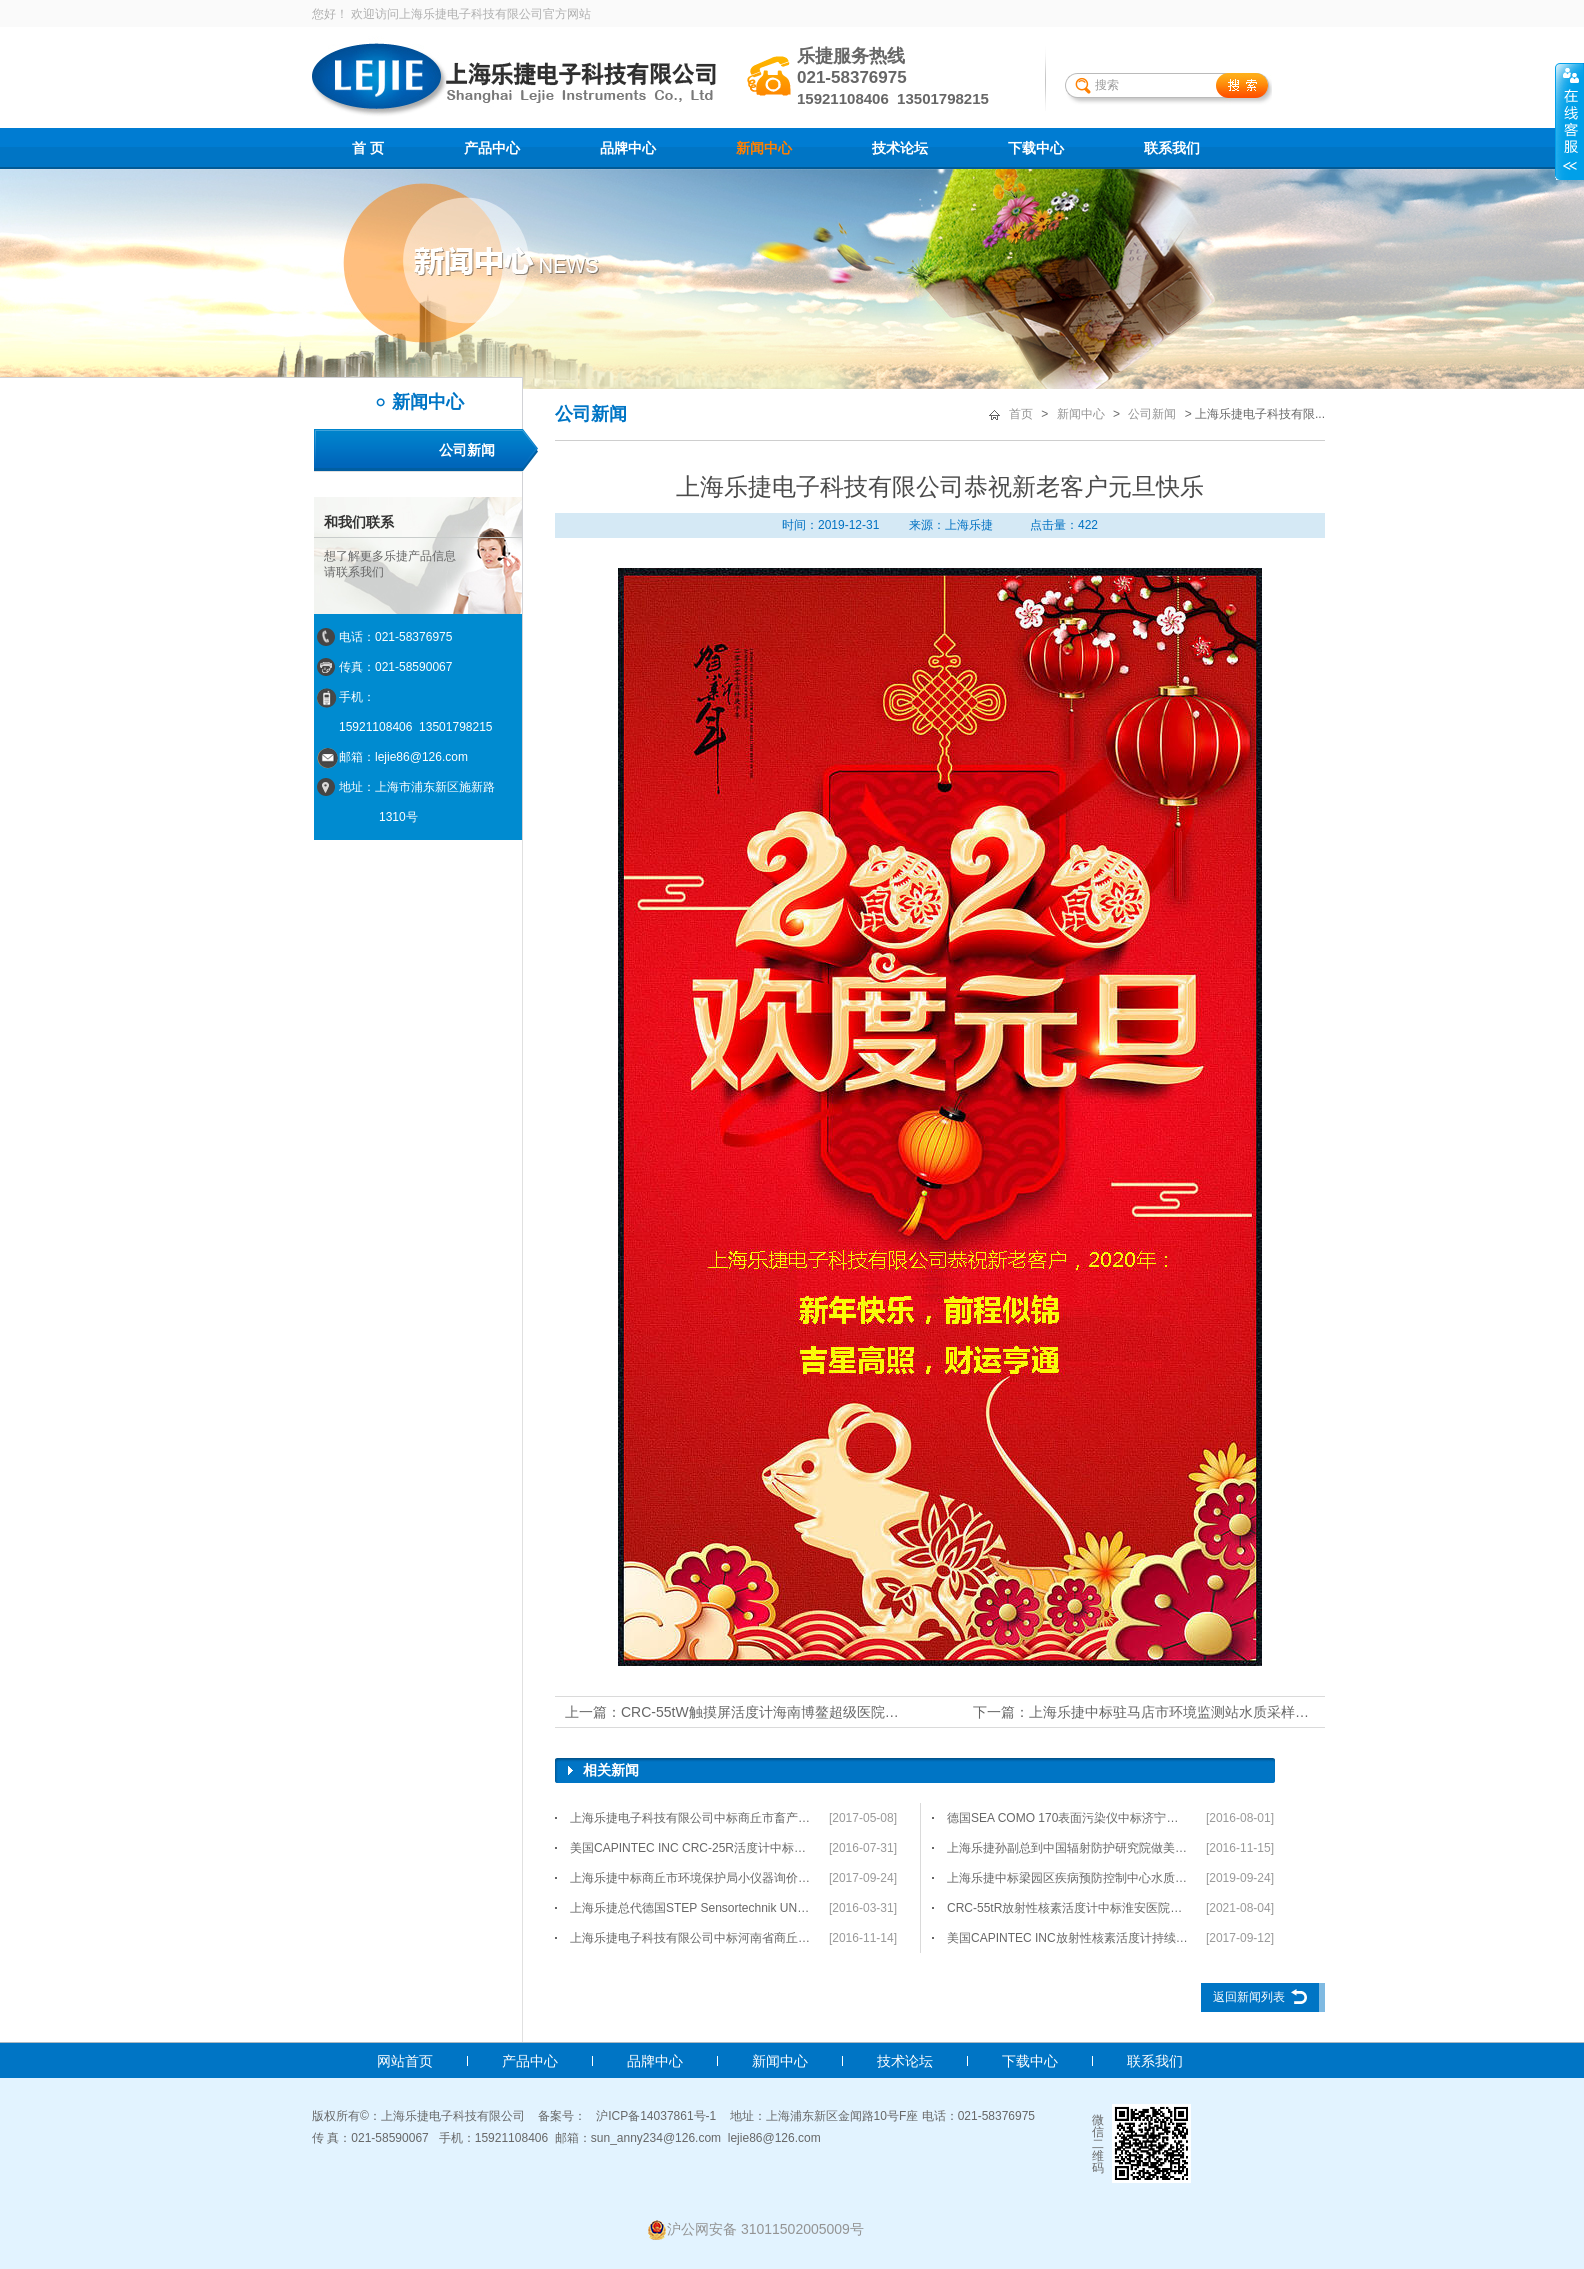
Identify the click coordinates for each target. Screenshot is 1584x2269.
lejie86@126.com (774, 2138)
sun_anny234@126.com (656, 2138)
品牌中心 (628, 148)
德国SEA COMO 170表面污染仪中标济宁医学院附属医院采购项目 (1068, 1818)
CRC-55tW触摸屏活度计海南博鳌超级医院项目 (767, 1712)
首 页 (368, 148)
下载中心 (1036, 148)
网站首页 (405, 2061)
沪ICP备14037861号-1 (656, 2116)
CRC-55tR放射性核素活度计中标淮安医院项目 (1068, 1908)
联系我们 (1172, 148)
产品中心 (492, 148)
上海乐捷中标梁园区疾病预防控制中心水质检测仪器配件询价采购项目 (1068, 1878)
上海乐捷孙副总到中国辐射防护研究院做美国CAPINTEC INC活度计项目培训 (1068, 1848)
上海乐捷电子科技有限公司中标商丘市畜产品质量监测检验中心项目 (691, 1818)
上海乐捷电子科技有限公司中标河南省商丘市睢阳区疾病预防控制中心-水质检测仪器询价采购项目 (691, 1938)
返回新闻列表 (1249, 1997)
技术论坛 (900, 148)
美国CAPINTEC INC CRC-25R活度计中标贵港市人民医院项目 (691, 1848)
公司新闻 (467, 450)
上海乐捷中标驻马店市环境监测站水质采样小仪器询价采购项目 (1225, 1712)
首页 (1021, 414)
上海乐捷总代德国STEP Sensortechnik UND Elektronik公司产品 (691, 1908)
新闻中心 (764, 148)
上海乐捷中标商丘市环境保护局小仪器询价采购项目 (691, 1878)
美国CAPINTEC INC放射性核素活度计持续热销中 (1068, 1938)
